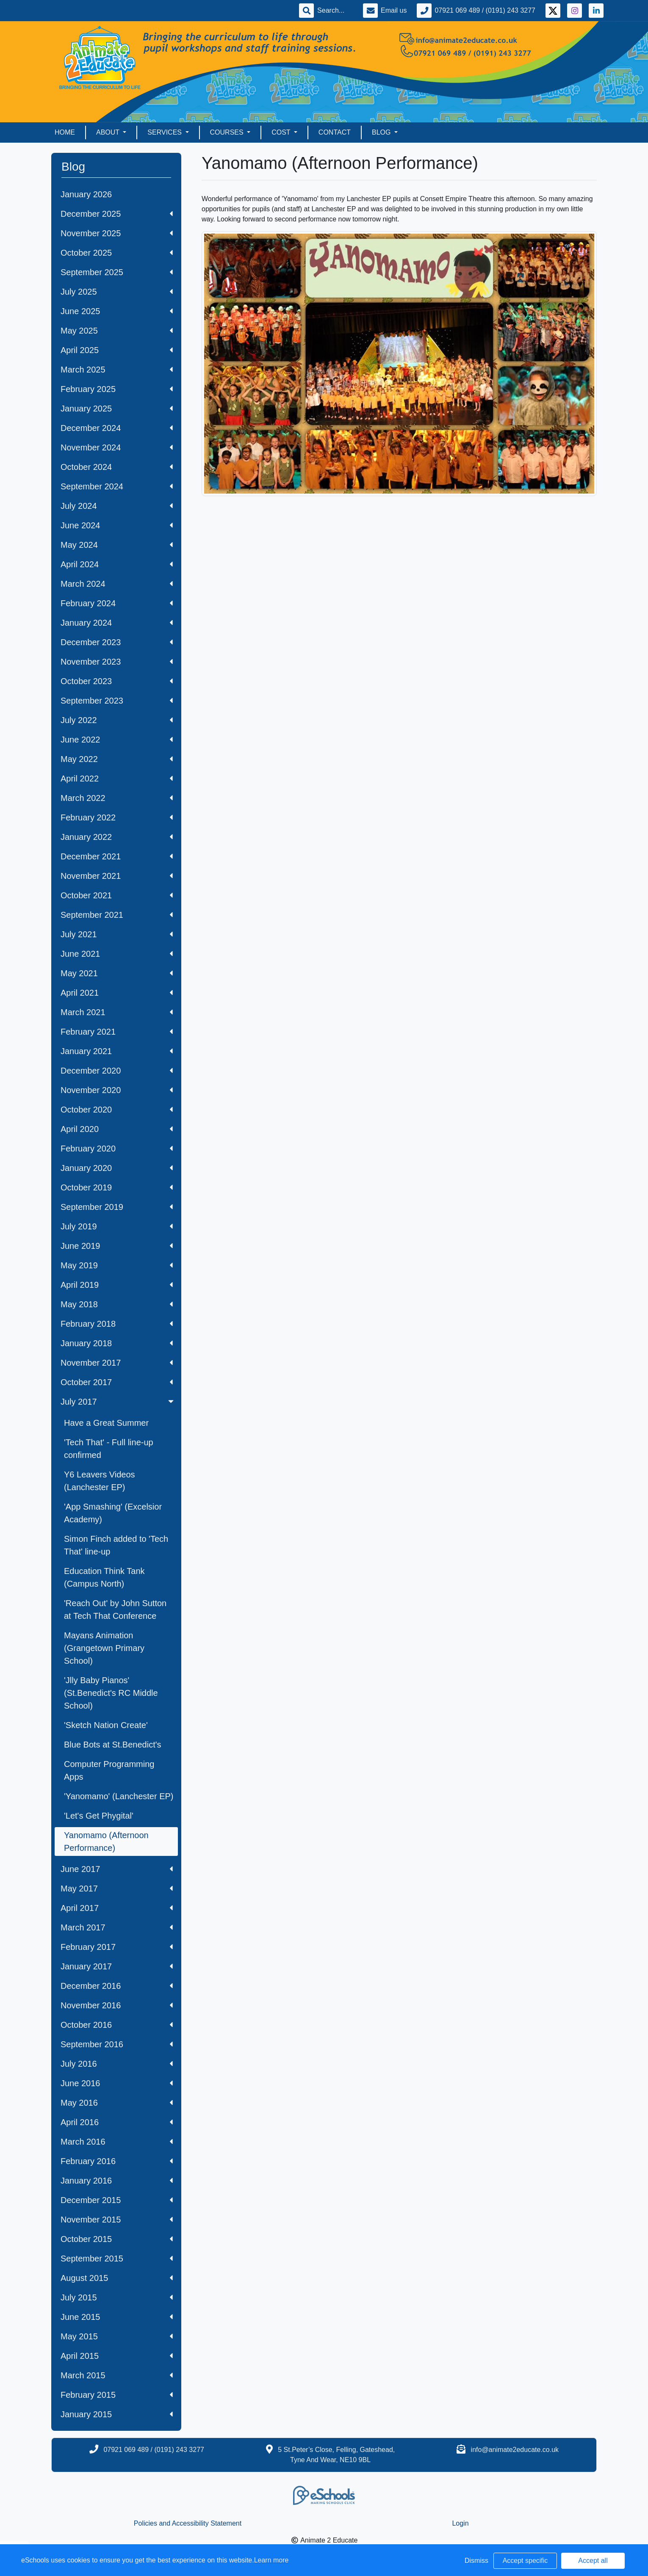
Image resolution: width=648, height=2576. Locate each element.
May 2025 (117, 330)
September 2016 (117, 2044)
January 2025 (117, 408)
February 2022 (117, 817)
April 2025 (117, 350)
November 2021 (117, 876)
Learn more (271, 2560)
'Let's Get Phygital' (98, 1815)
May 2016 (117, 2102)
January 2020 (117, 1168)
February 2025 (117, 389)
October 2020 (117, 1109)
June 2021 (117, 953)
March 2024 (117, 583)
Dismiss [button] (476, 2560)
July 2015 (117, 2297)
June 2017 (117, 1869)
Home (65, 132)
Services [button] (165, 132)
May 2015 (117, 2336)
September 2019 (117, 1207)
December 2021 (117, 856)
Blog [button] (382, 132)
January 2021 (117, 1051)
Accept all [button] (592, 2560)
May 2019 (117, 1265)
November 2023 (117, 661)
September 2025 (117, 272)
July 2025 (117, 291)
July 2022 (117, 720)
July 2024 (117, 506)
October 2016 (117, 2024)
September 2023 (117, 700)
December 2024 (117, 428)
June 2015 (117, 2317)
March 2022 (117, 798)
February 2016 (117, 2161)
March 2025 (117, 369)
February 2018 (117, 1323)
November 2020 (117, 1090)
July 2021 (117, 934)
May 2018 (117, 1304)
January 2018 (117, 1343)
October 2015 (117, 2239)
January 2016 (117, 2180)
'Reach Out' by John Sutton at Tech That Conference (115, 1610)
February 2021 (117, 1031)
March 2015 (117, 2375)
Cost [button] (281, 132)
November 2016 (117, 2005)
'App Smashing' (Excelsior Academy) (113, 1513)
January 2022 (117, 837)
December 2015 (117, 2200)
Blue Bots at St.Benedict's (112, 1744)
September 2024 (117, 486)
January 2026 (86, 194)
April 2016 (117, 2122)
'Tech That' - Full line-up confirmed (108, 1449)
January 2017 (117, 1966)
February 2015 (117, 2394)
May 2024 (117, 544)
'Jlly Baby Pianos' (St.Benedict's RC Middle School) (111, 1693)
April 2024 (117, 564)
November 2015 (117, 2219)
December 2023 (117, 642)
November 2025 (117, 233)
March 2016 (117, 2141)
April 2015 (117, 2356)
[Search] (335, 10)
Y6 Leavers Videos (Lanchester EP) (99, 1481)
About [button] (108, 132)
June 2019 (117, 1246)
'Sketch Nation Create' (106, 1725)
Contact (334, 132)
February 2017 (117, 1947)
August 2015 (117, 2278)
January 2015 (117, 2414)
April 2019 (117, 1284)
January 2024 (117, 622)
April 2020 (117, 1129)
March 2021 (117, 1012)
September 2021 (117, 914)
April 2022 (117, 778)
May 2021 (117, 973)
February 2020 (117, 1148)
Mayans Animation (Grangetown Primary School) (104, 1648)
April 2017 (117, 1908)
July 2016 (117, 2063)
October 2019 (117, 1187)
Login (460, 2523)
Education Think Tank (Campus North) (104, 1577)
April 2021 (117, 992)
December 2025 (117, 213)
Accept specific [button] (525, 2560)
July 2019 (117, 1226)
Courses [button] (228, 132)
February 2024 (117, 603)
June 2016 (117, 2083)
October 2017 (117, 1382)
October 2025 (117, 252)
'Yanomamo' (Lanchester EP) (119, 1796)
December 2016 (117, 1986)
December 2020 (117, 1070)
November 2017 (117, 1362)
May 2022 (117, 759)
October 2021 (117, 895)
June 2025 (117, 311)
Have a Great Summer (106, 1422)
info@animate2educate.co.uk (515, 2449)
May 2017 (117, 1888)
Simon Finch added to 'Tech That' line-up (116, 1545)
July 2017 (118, 1401)
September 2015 (117, 2258)
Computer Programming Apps (109, 1770)
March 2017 (117, 1927)
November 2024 (117, 447)
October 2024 (117, 467)
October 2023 (117, 681)
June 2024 (117, 525)
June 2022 (117, 739)
